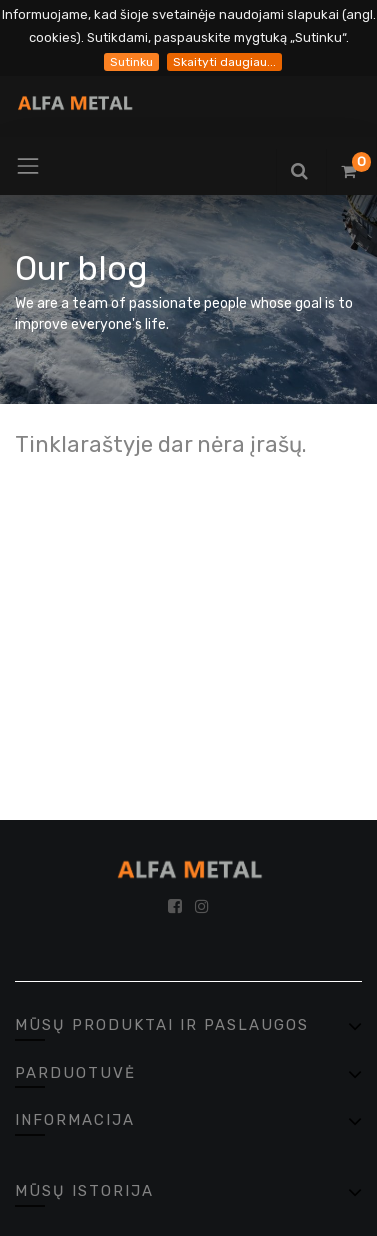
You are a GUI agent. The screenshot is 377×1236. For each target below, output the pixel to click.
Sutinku (131, 62)
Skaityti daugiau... (224, 62)
